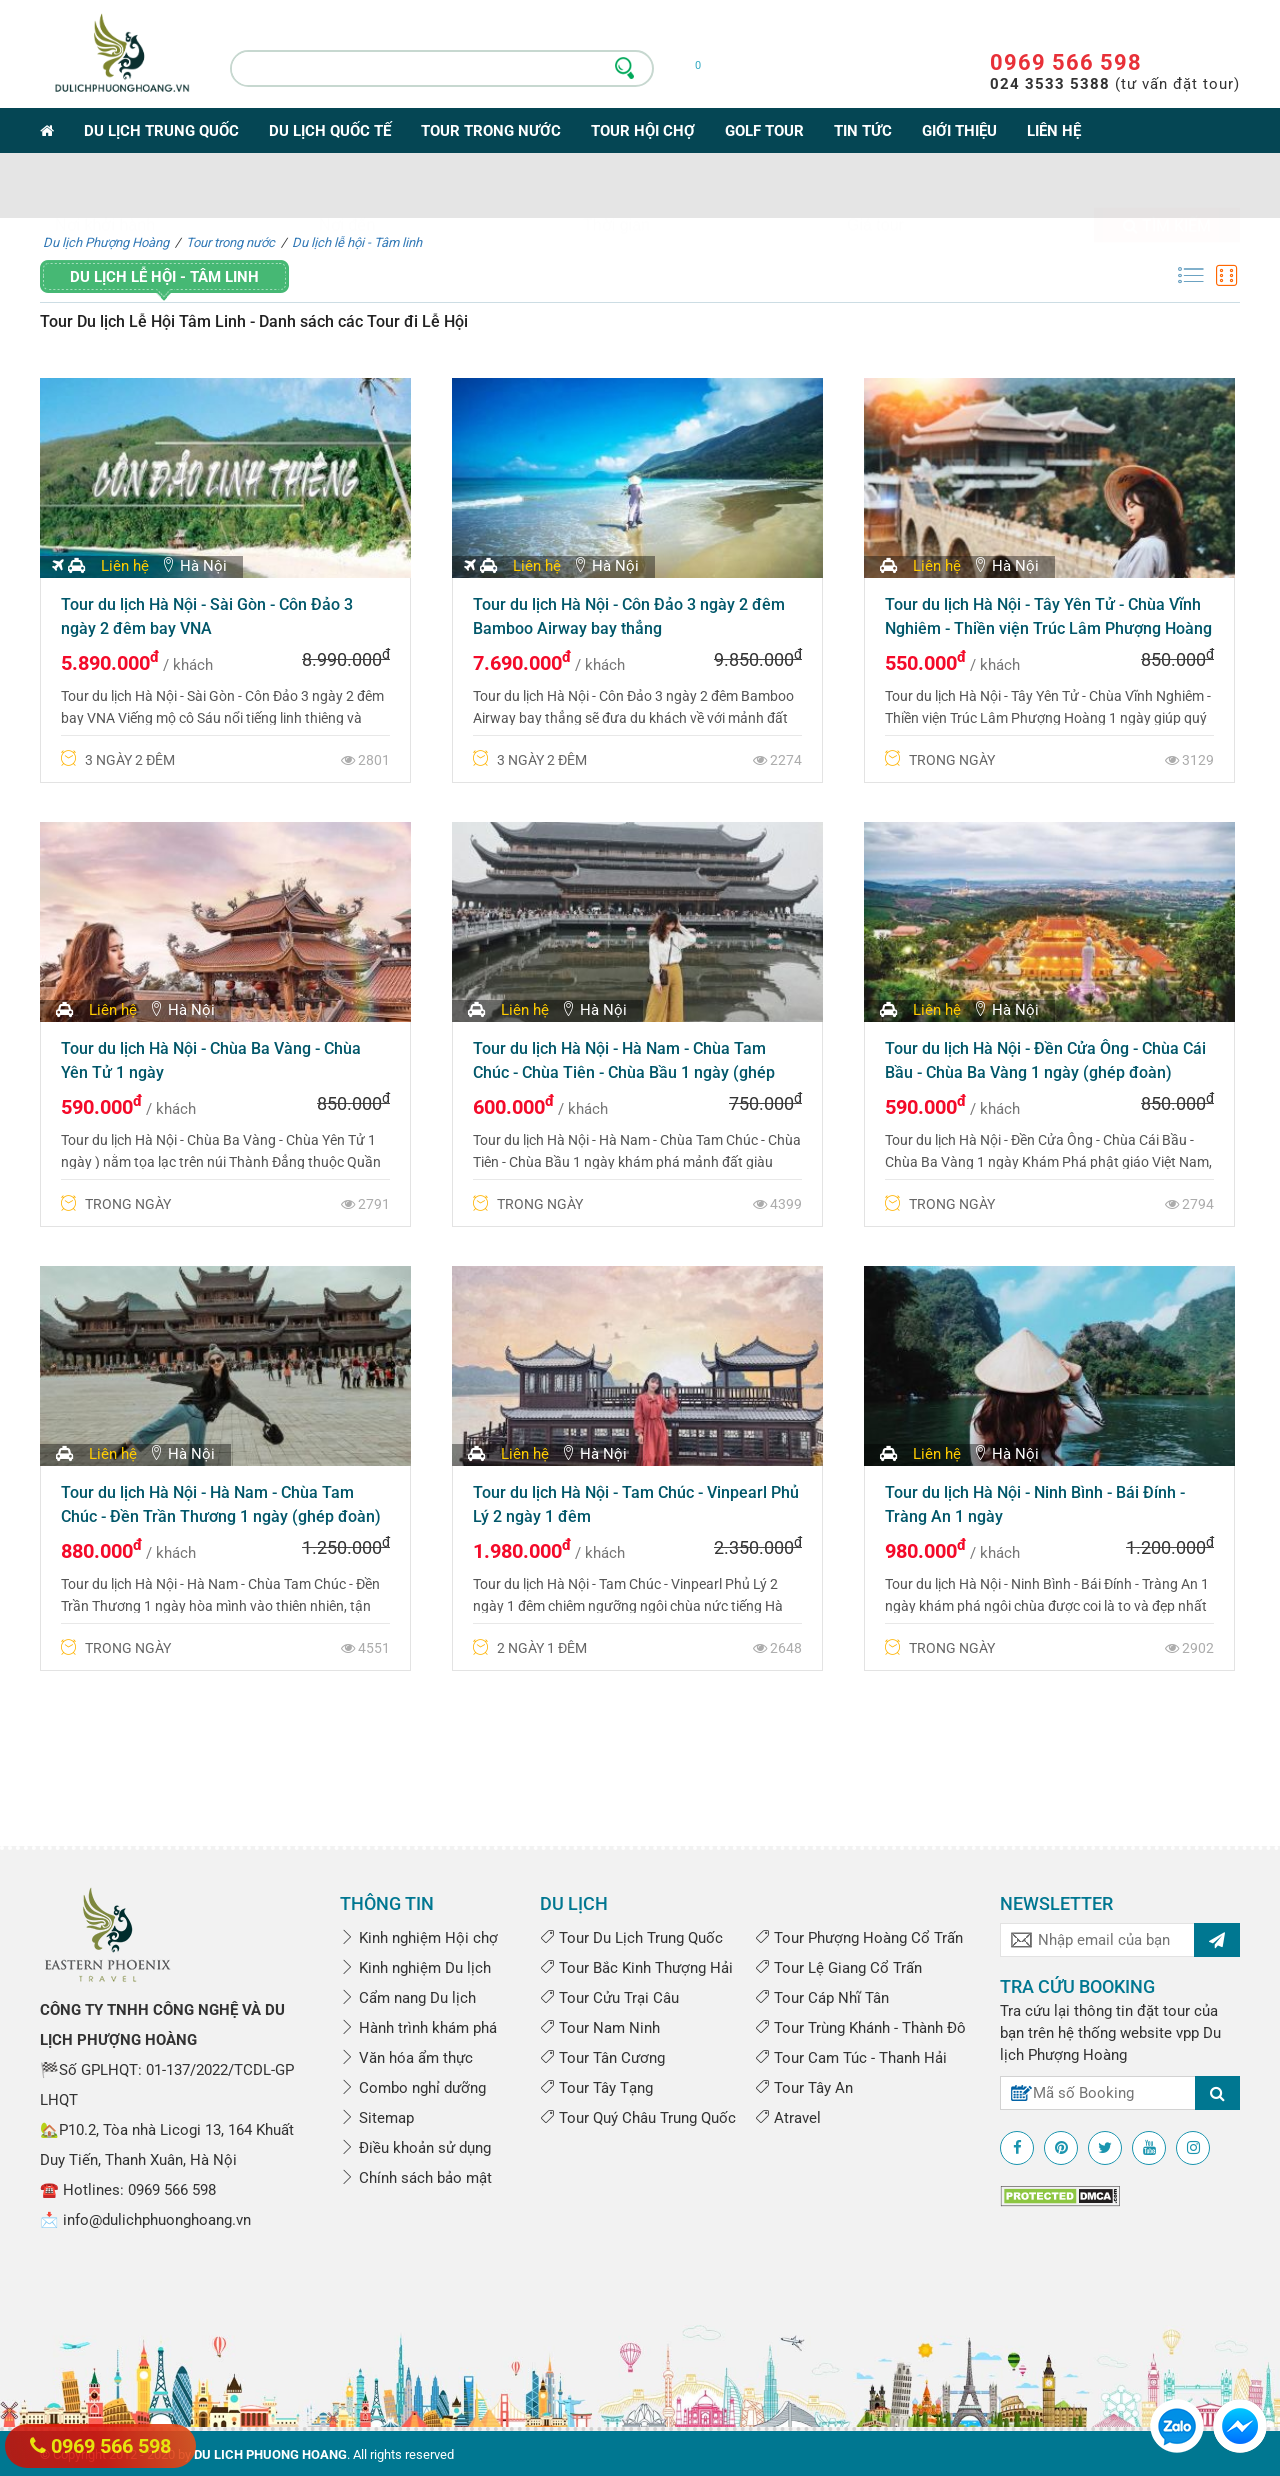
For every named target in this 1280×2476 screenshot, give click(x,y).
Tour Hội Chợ (643, 131)
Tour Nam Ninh (600, 2028)
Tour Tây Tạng (596, 2088)
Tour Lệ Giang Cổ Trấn (838, 1968)
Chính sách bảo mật (416, 2178)
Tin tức (863, 131)
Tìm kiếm (1167, 186)
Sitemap (377, 2118)
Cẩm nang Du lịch (408, 1998)
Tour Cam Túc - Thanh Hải (851, 2058)
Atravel (788, 2118)
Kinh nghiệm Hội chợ (419, 1938)
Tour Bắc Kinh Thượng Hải (636, 1968)
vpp (1187, 2033)
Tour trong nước (491, 131)
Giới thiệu (959, 131)
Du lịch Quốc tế (330, 131)
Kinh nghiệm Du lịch (415, 1968)
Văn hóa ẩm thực (406, 2058)
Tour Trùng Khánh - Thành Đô (860, 2028)
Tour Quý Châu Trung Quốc (638, 2118)
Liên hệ (1054, 131)
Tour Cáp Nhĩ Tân (822, 1998)
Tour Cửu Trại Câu (609, 1998)
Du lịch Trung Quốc (161, 131)
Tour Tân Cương (602, 2058)
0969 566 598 (1066, 62)
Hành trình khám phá (418, 2028)
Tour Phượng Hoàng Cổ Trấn (859, 1938)
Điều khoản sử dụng (415, 2148)
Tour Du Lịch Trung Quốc (631, 1938)
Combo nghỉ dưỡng (413, 2088)
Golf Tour (764, 131)
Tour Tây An (804, 2088)
